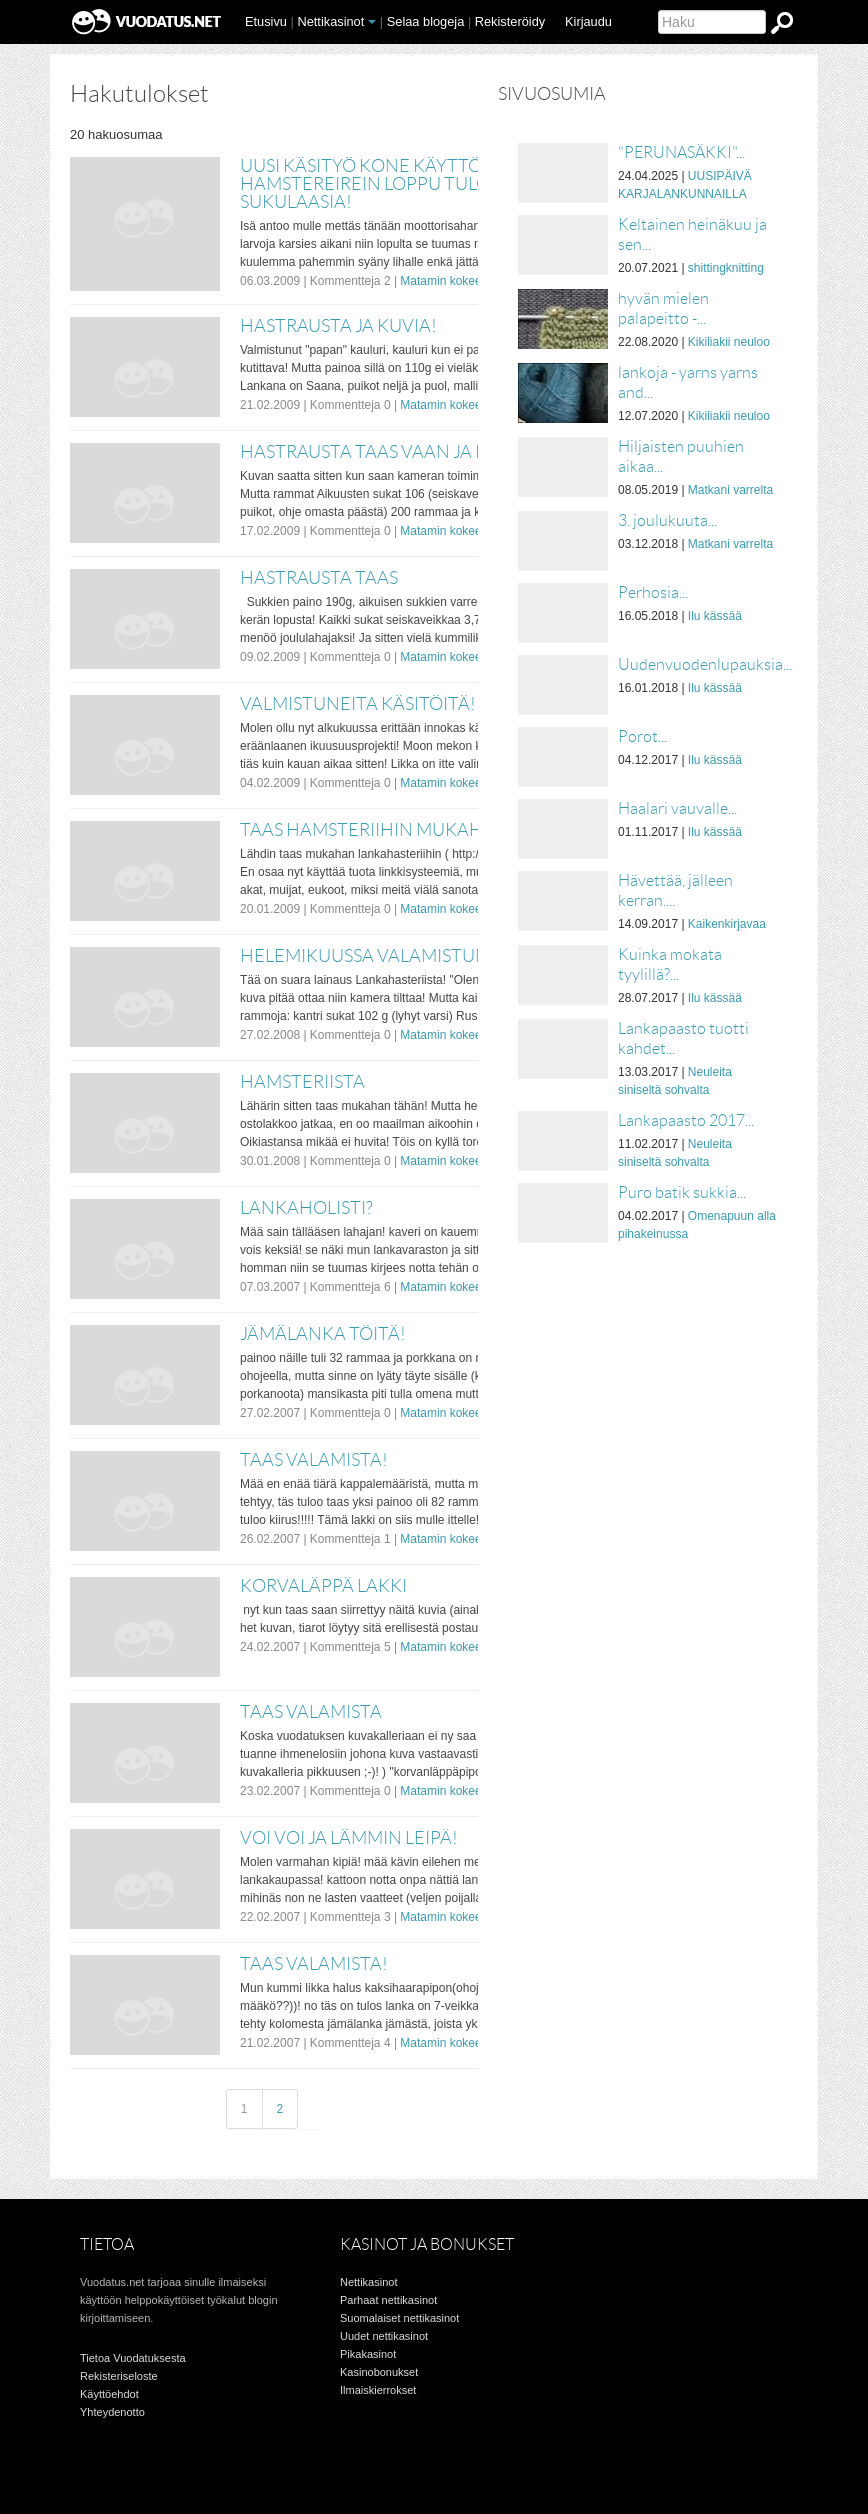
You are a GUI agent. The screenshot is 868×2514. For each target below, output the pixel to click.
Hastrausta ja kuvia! (338, 326)
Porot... (642, 736)
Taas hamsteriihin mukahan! (377, 830)
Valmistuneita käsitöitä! (358, 704)
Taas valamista (311, 1712)
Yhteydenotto (112, 2412)
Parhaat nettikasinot (388, 2300)
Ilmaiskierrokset (378, 2390)
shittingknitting (726, 268)
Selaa (426, 21)
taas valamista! (314, 1964)
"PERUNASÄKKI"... (681, 152)
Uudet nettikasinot (384, 2336)
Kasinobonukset (379, 2372)
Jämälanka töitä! (323, 1334)
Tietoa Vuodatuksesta (133, 2358)
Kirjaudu (588, 21)
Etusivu (266, 21)
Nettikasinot (330, 21)
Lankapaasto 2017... (686, 1120)
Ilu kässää (715, 616)
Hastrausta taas (319, 578)
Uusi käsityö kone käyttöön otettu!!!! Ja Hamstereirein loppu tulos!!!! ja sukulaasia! (434, 184)
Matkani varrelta (730, 490)
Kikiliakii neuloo (729, 342)
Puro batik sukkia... (682, 1192)
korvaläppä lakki (323, 1586)
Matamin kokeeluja (450, 281)
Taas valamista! (314, 1460)
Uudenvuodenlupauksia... (705, 664)
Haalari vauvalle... (677, 808)
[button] (372, 22)
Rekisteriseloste (119, 2376)
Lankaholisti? (306, 1208)
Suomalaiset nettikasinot (399, 2318)
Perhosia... (653, 592)
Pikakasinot (368, 2354)
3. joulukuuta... (667, 520)
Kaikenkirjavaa (727, 924)
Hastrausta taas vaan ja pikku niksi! (411, 452)
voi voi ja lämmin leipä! (349, 1838)
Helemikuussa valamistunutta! (390, 956)
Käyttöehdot (109, 2394)
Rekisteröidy (510, 21)
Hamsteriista (302, 1082)
